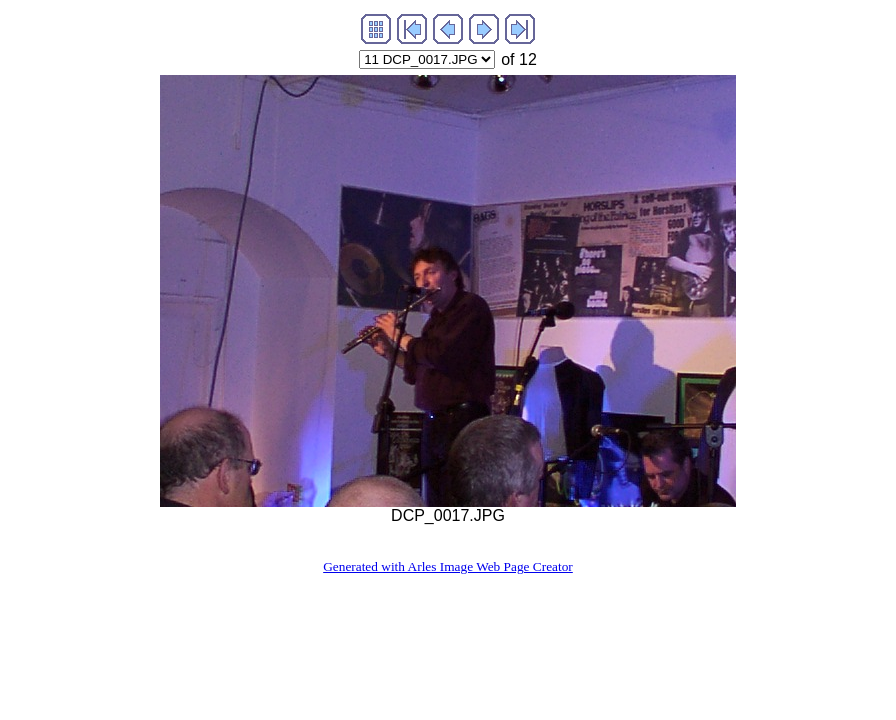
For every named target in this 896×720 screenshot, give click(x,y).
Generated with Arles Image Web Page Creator (448, 566)
